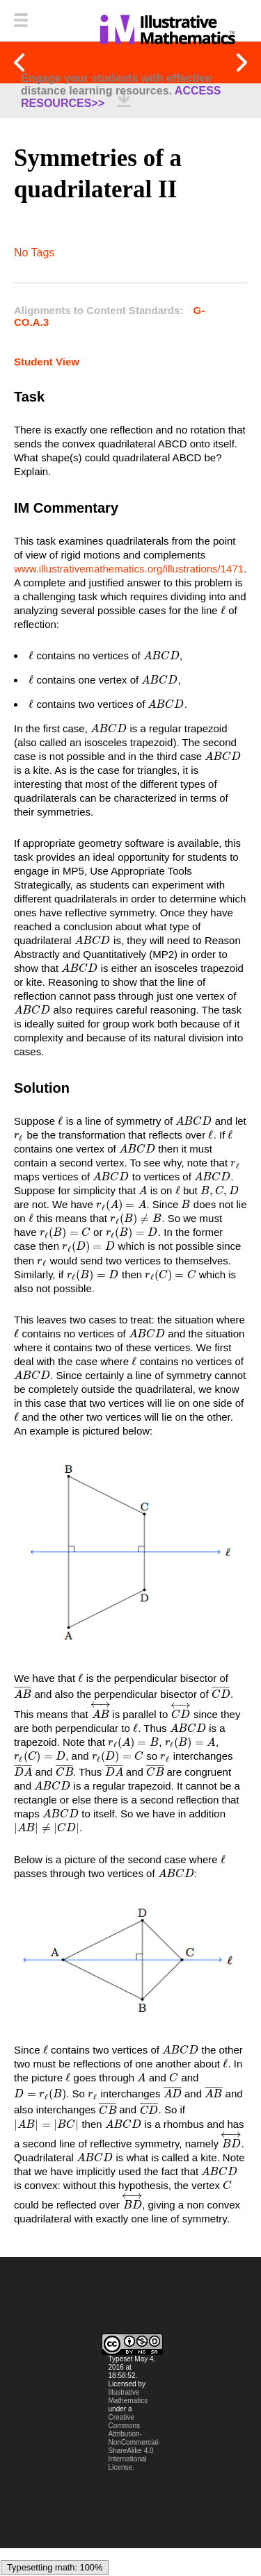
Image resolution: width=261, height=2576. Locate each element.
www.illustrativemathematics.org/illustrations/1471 (129, 569)
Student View (46, 362)
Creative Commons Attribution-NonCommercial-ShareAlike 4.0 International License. (135, 2466)
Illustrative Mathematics (128, 2420)
